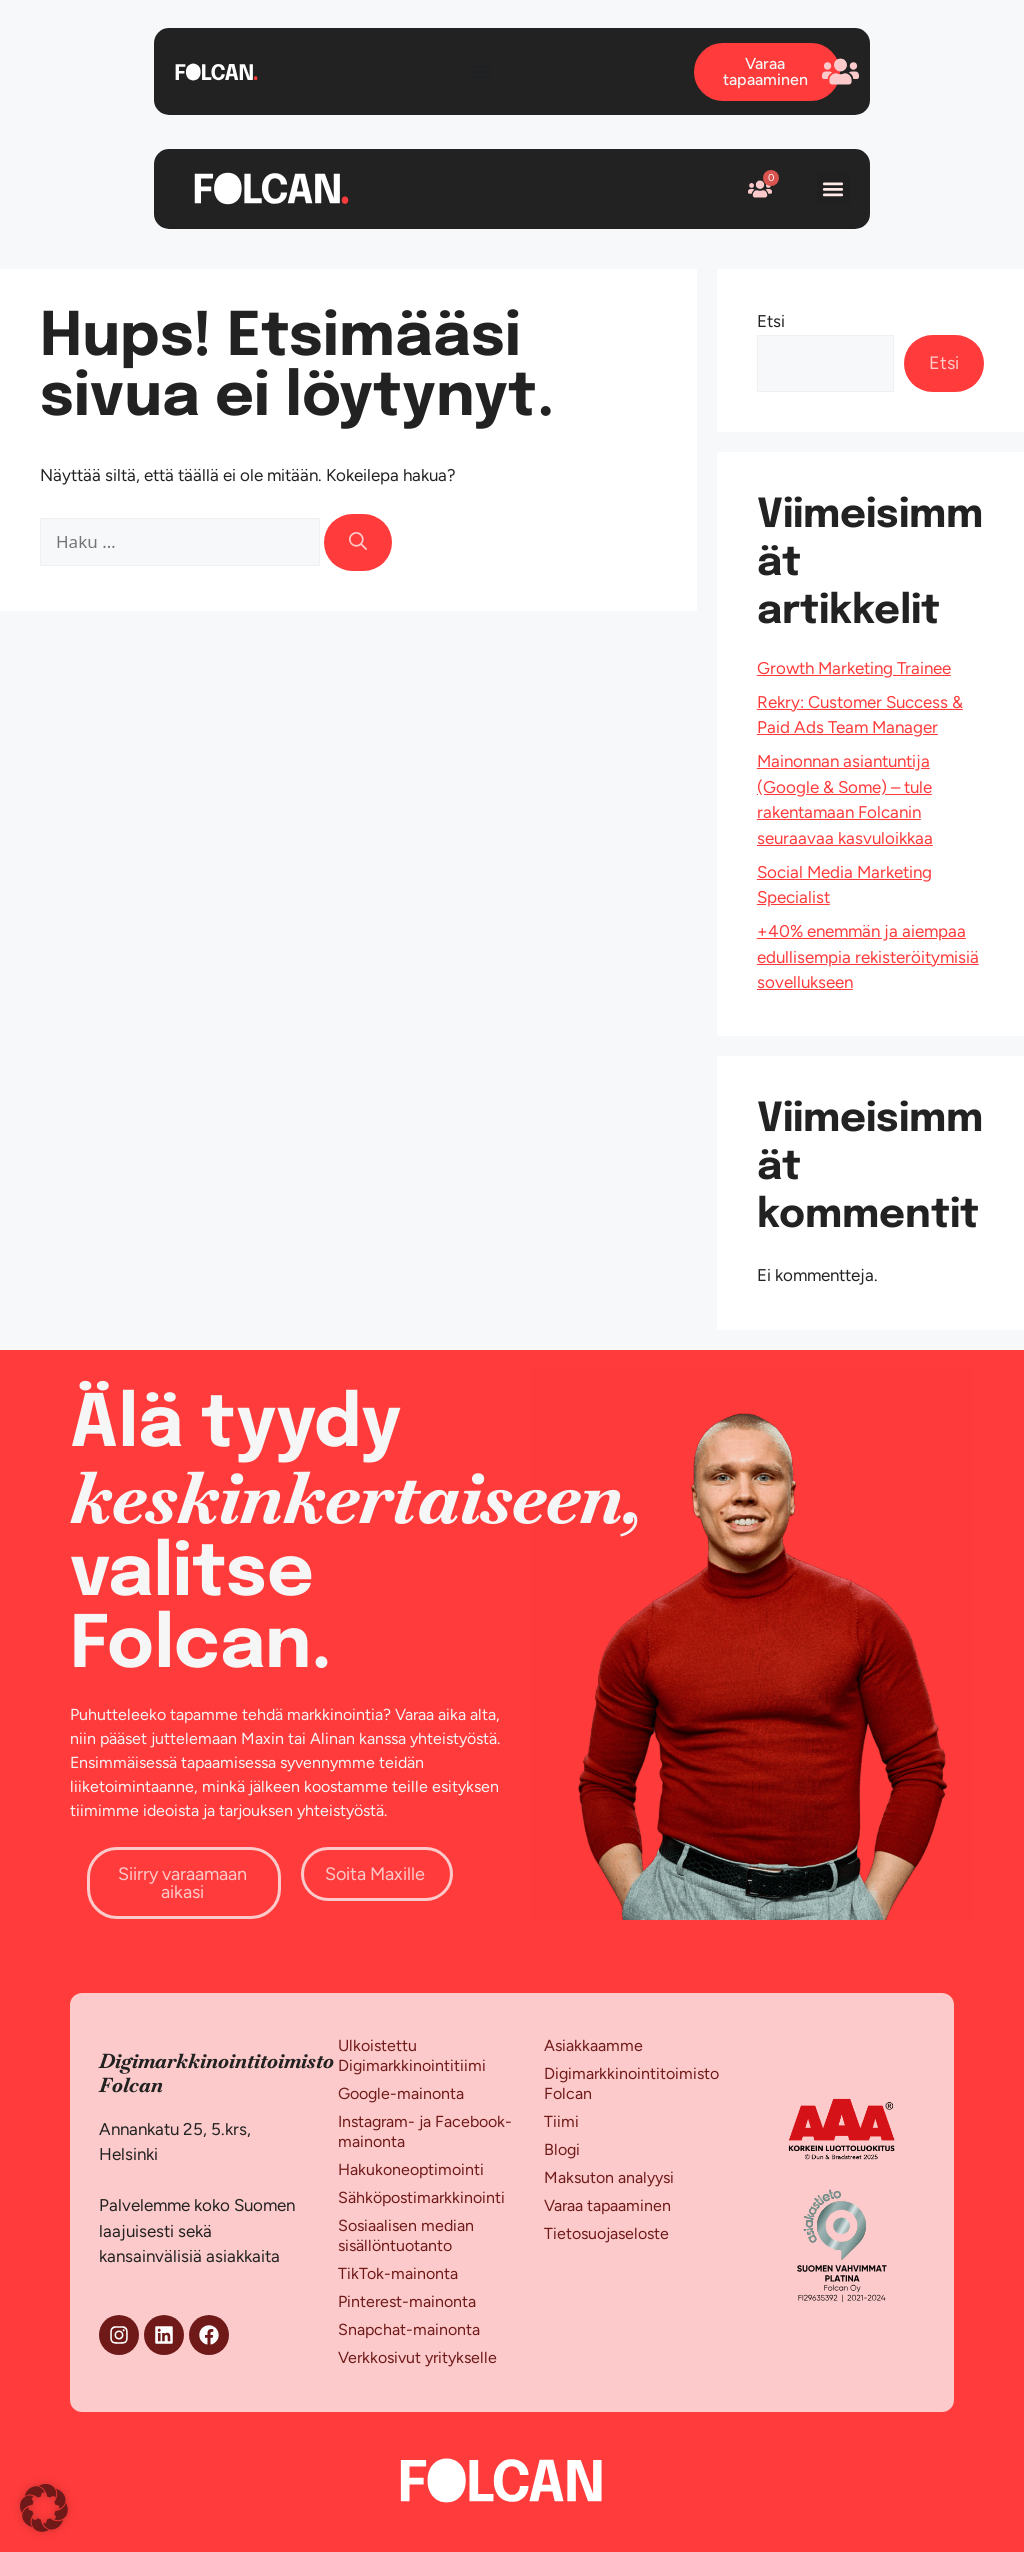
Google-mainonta (401, 2093)
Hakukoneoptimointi (411, 2169)
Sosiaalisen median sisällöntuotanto (406, 2235)
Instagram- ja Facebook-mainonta (425, 2131)
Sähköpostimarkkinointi (421, 2197)
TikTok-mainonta (398, 2273)
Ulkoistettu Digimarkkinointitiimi (412, 2055)
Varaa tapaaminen (607, 2205)
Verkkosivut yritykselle (417, 2357)
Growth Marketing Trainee (854, 668)
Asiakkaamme (593, 2045)
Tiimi (561, 2121)
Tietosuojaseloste (606, 2233)
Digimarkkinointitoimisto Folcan (631, 2083)
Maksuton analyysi (609, 2177)
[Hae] (358, 542)
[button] (833, 188)
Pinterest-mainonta (407, 2301)
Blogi (562, 2149)
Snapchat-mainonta (409, 2329)
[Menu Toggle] (482, 72)
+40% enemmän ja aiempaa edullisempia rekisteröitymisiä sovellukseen (868, 956)
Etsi (771, 321)
